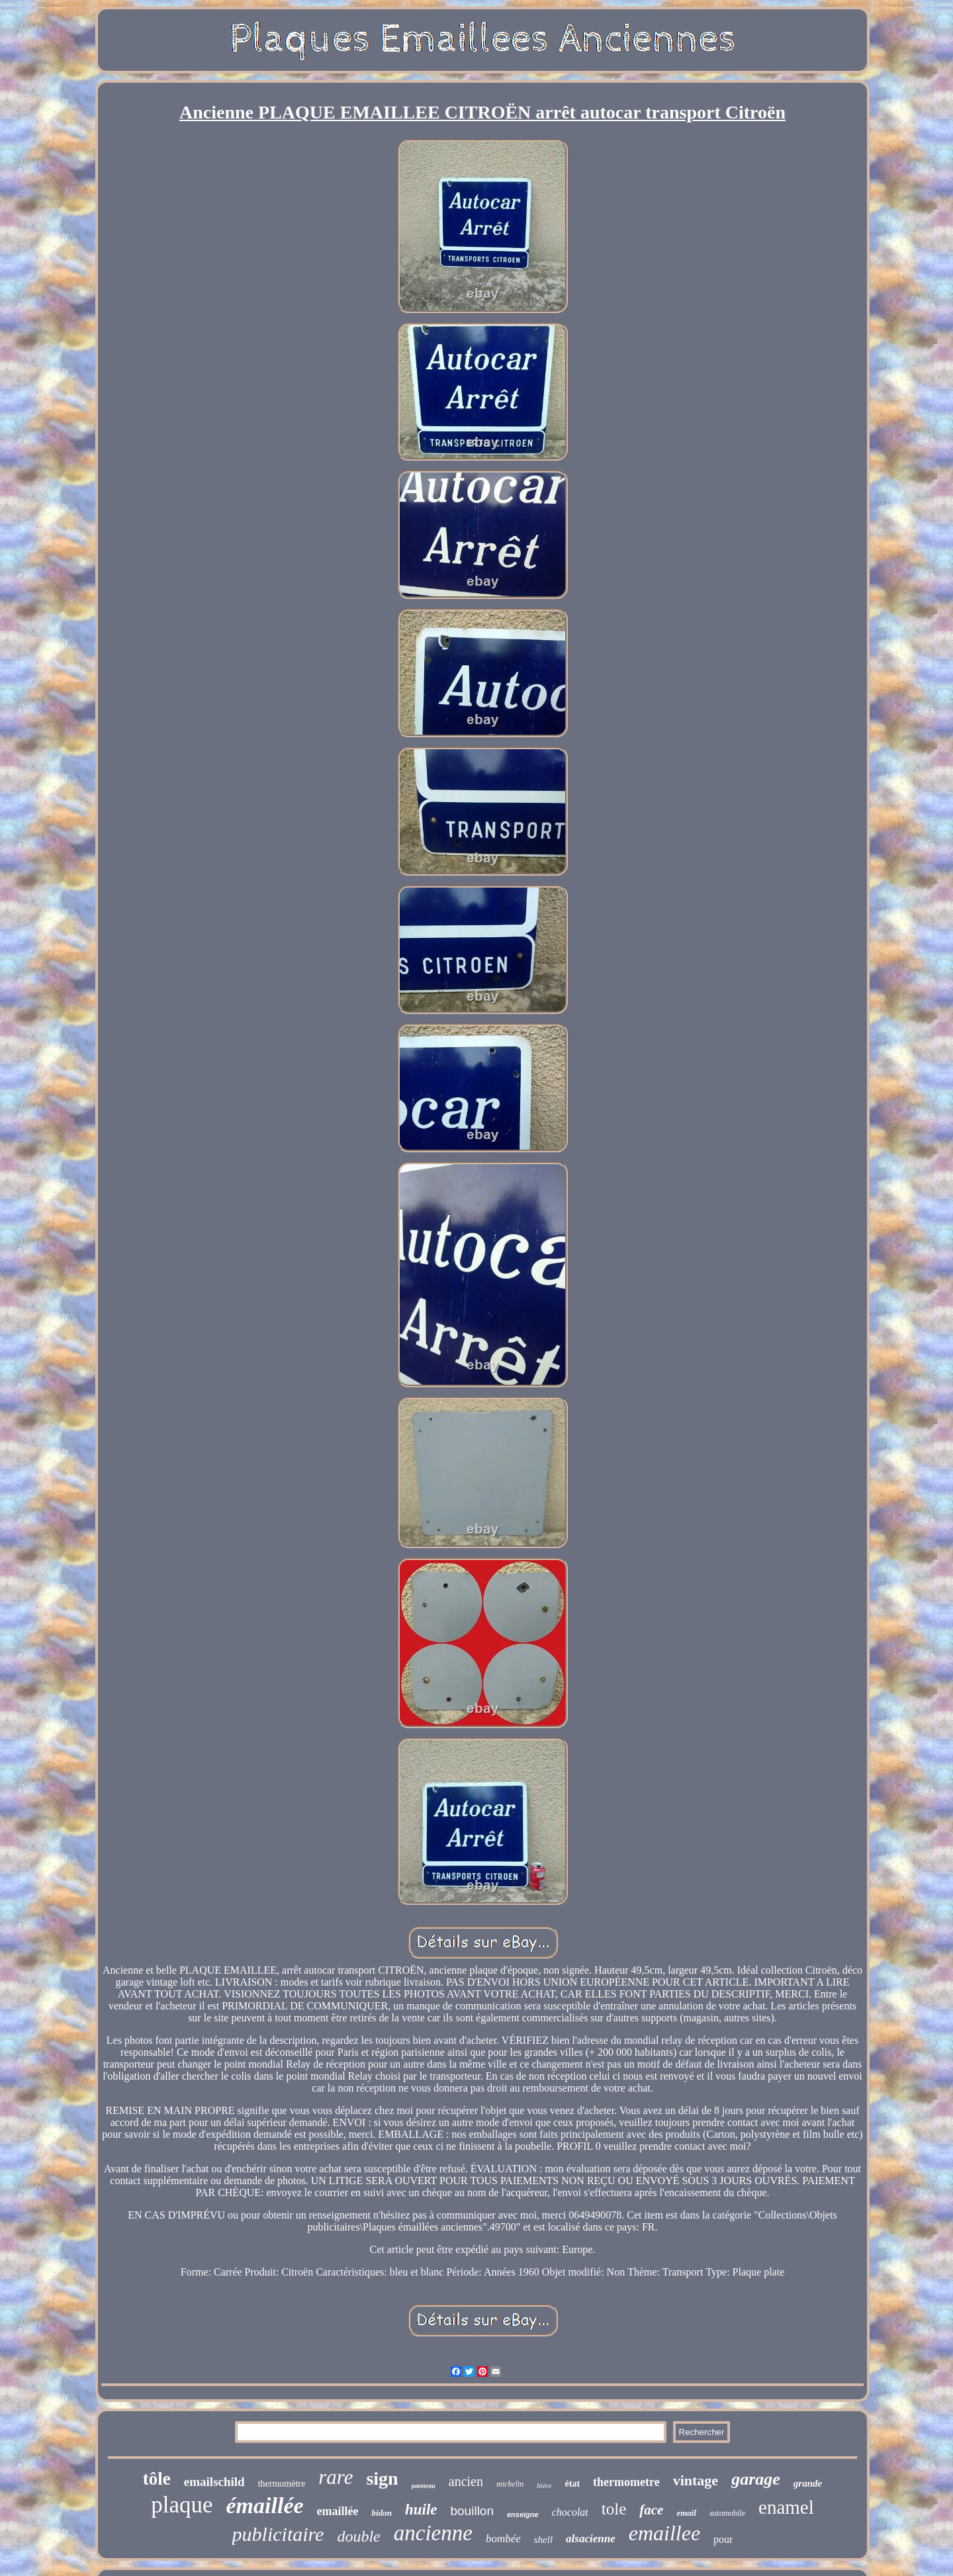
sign (382, 2478)
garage (755, 2479)
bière (544, 2485)
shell (543, 2539)
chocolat (570, 2512)
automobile (727, 2513)
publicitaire (278, 2534)
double (358, 2536)
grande (808, 2483)
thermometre (626, 2482)
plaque (181, 2505)
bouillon (472, 2511)
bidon (382, 2513)
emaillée (338, 2511)
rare (335, 2477)
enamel (786, 2507)
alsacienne (590, 2538)
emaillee (664, 2533)
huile (421, 2509)
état (572, 2484)
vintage (695, 2480)
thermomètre (282, 2484)
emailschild (214, 2482)
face (651, 2510)
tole (614, 2509)
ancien (466, 2481)
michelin (509, 2484)
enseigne (523, 2514)
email (686, 2513)
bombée (503, 2538)
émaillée (265, 2505)
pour (723, 2539)
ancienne (433, 2533)
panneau (423, 2485)
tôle (157, 2479)
